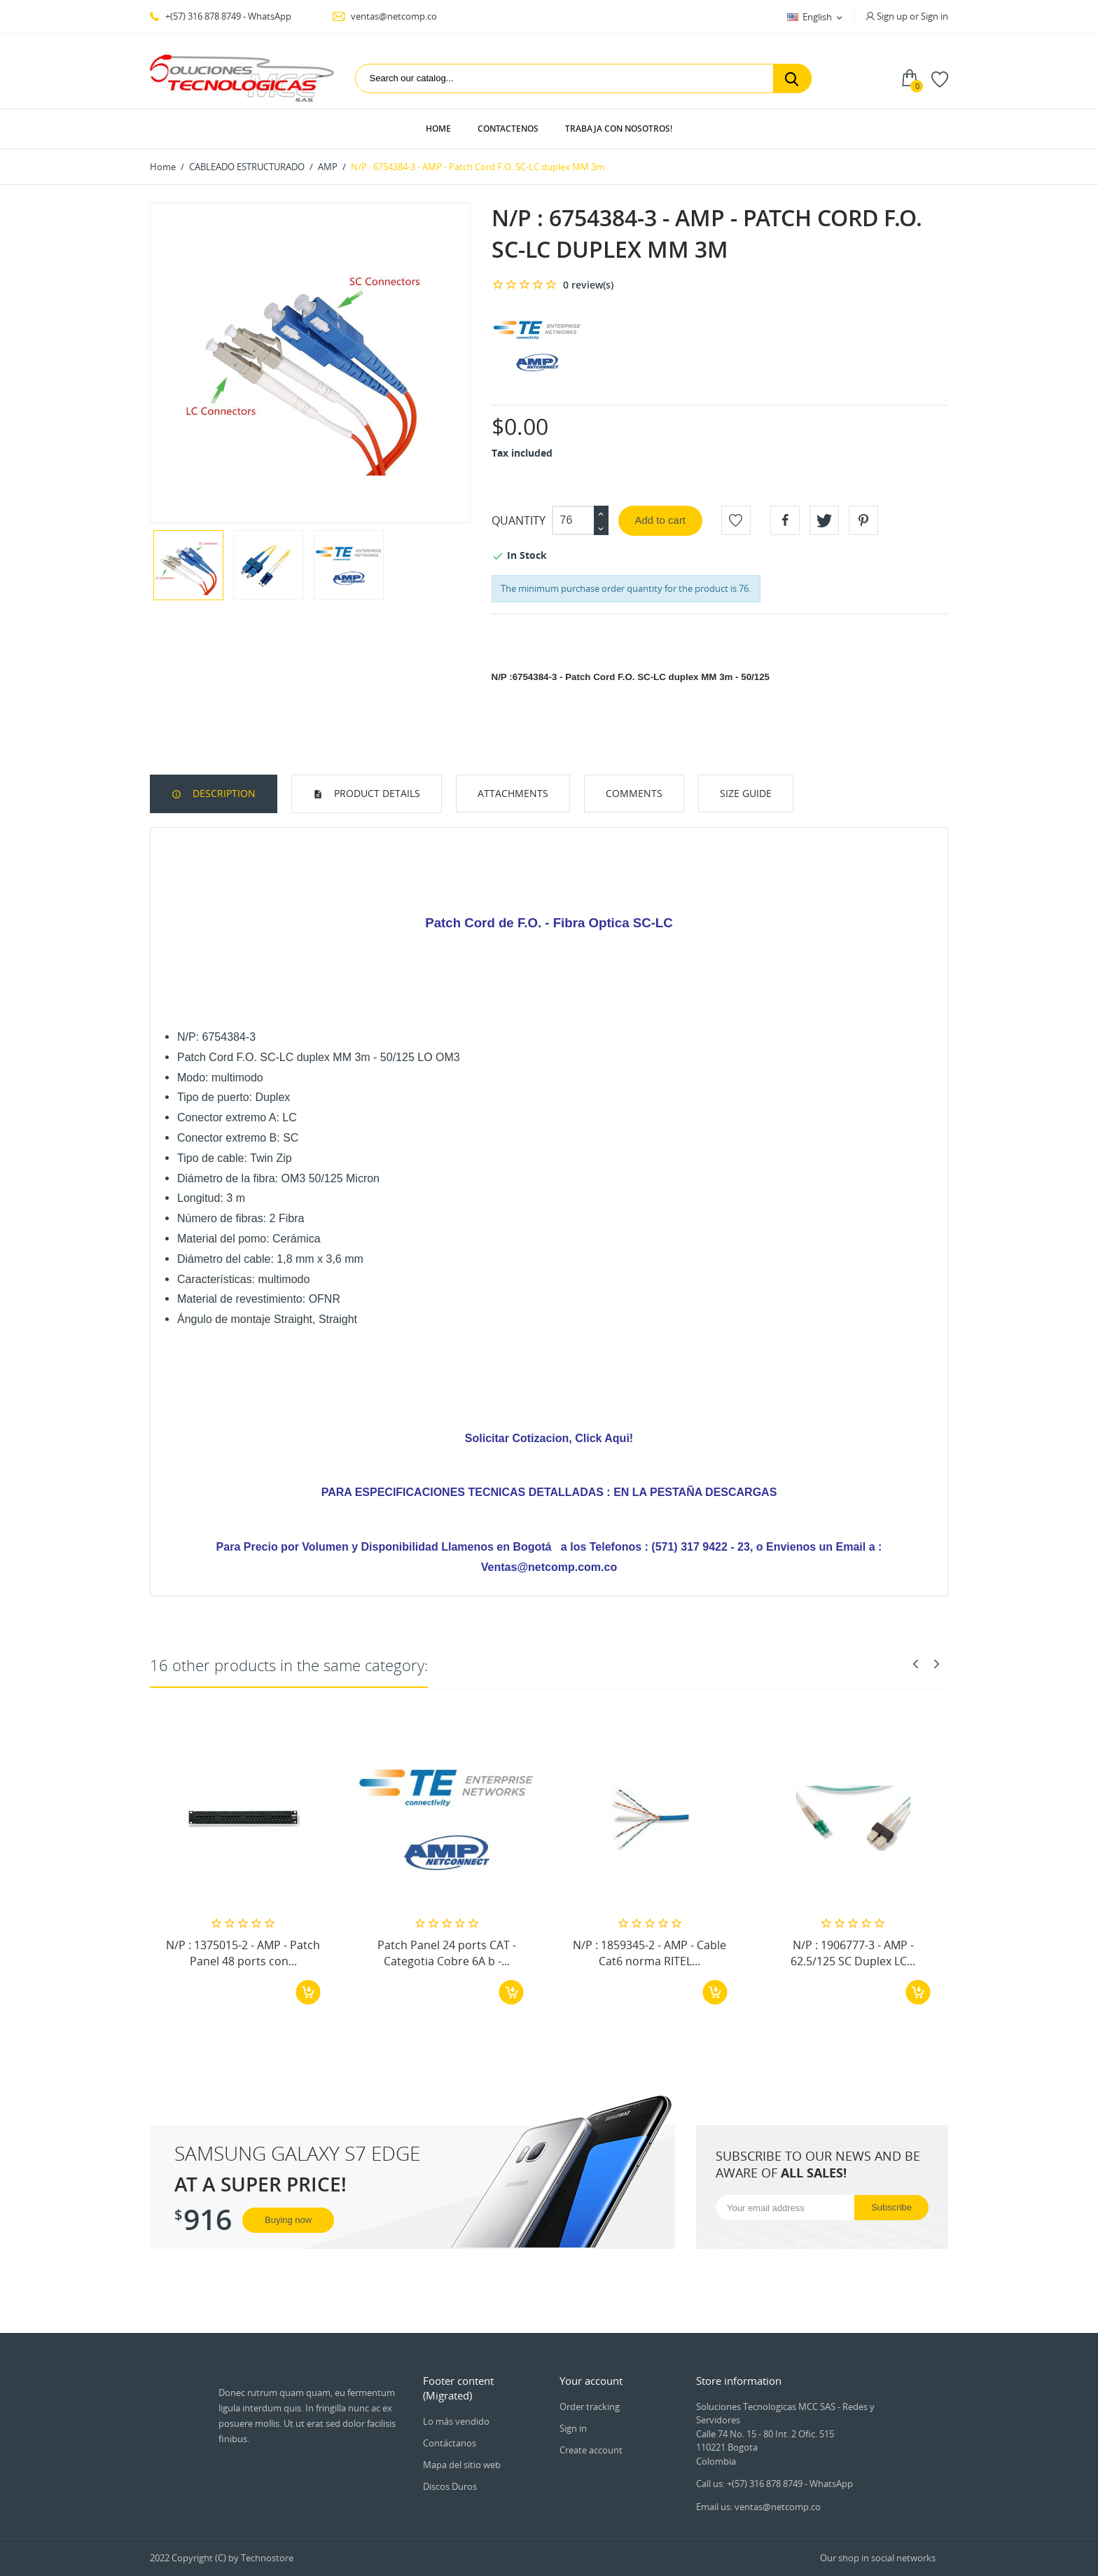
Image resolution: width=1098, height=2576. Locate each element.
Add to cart (660, 520)
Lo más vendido (456, 2421)
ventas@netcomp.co (384, 16)
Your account (591, 2381)
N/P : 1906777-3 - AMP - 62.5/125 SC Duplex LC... (853, 1952)
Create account (591, 2450)
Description (223, 793)
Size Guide (746, 793)
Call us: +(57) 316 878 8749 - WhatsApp (774, 2483)
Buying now (288, 2220)
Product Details (375, 793)
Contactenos (508, 128)
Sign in (573, 2428)
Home (438, 128)
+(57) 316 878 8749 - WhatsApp (220, 16)
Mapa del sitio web (462, 2464)
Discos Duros (450, 2486)
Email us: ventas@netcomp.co (758, 2506)
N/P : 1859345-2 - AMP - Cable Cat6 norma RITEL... (649, 1952)
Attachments (513, 793)
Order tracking (590, 2406)
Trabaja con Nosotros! (618, 128)
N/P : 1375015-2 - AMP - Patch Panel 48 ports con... (243, 1952)
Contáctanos (449, 2443)
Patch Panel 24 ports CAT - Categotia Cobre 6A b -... (446, 1952)
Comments (634, 793)
